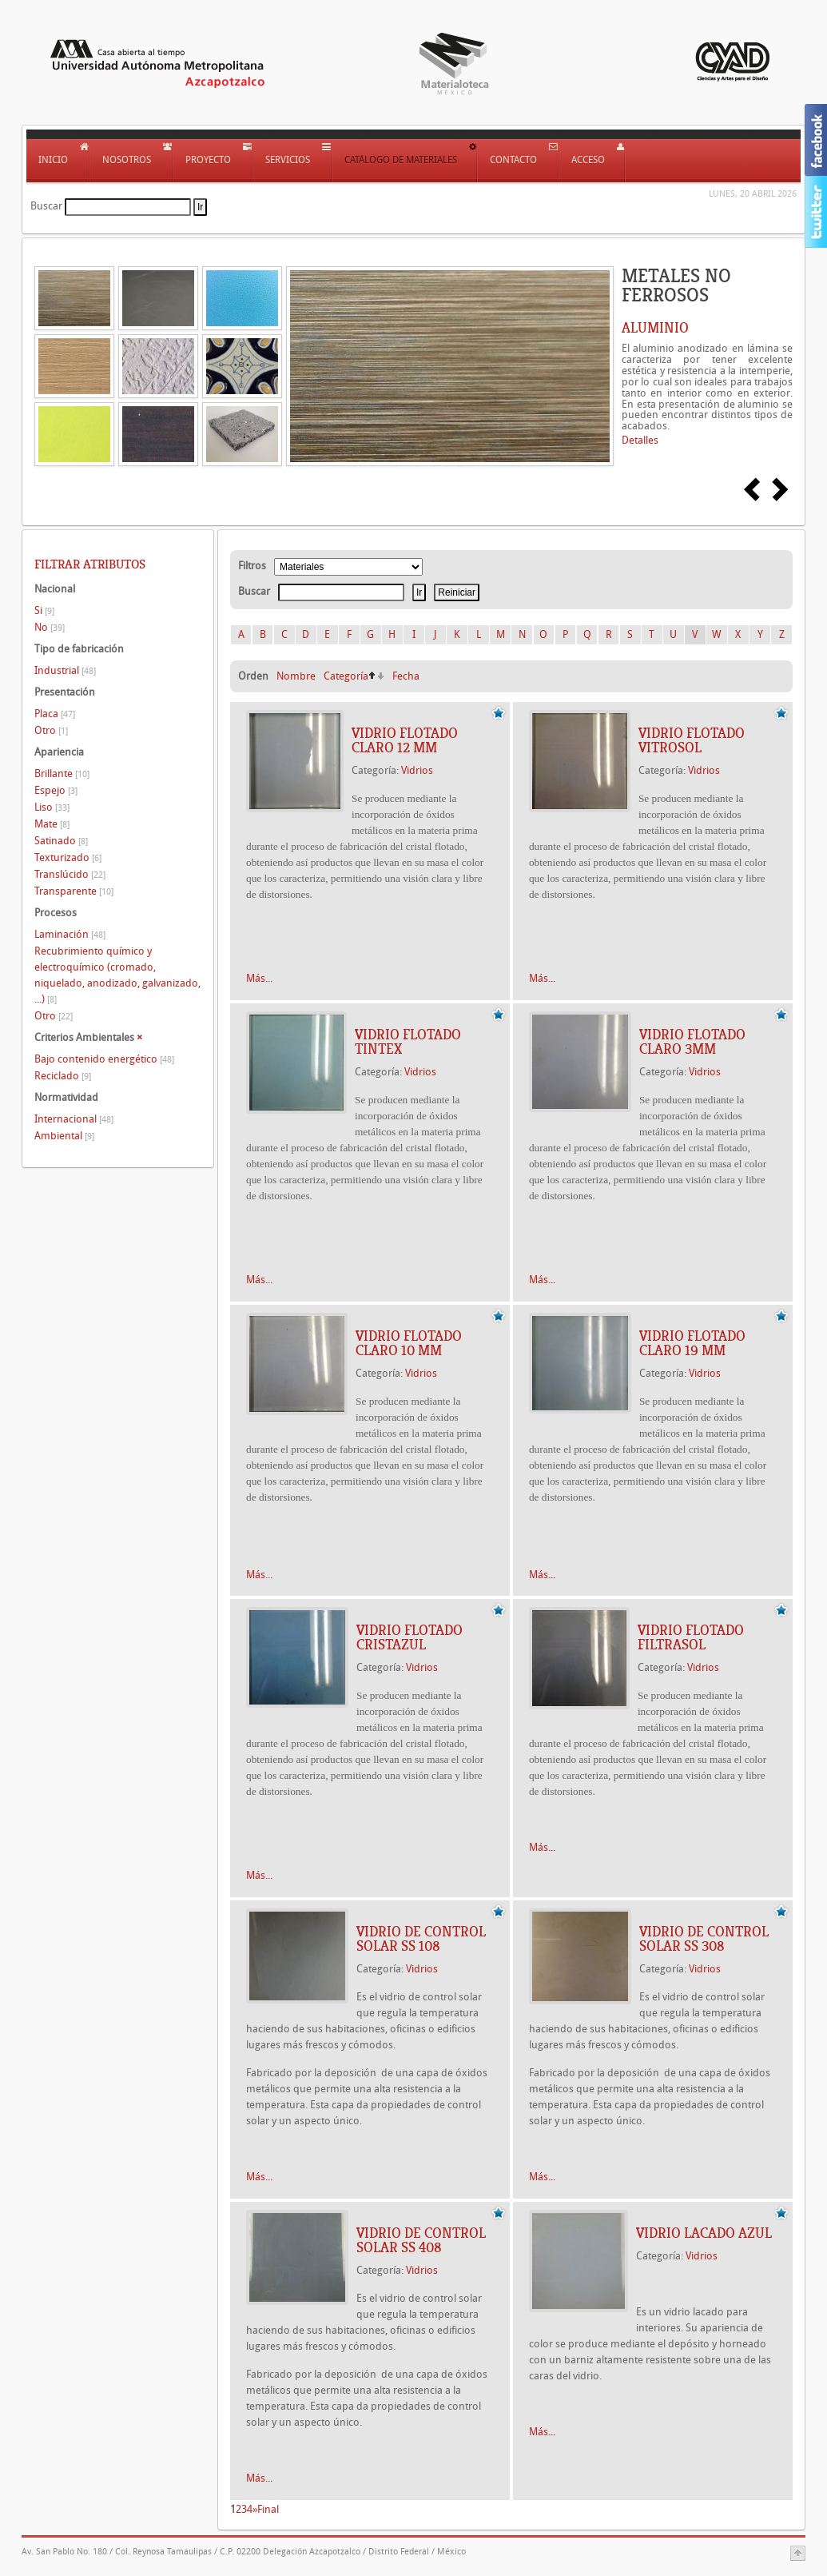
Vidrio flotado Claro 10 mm (409, 1343)
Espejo (56, 790)
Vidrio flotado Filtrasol (691, 1637)
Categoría (346, 676)
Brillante (61, 774)
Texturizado (67, 857)
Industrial (65, 670)
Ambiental (64, 1136)
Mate (52, 824)
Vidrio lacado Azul (704, 2233)
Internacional (73, 1119)
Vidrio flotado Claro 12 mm (405, 740)
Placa (54, 714)
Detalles (640, 440)
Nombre (296, 676)
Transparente (73, 891)
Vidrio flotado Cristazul (409, 1637)
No (49, 627)
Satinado (61, 841)
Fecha (405, 676)
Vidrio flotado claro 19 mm (692, 1343)
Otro (51, 730)
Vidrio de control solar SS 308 (704, 1939)
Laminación (69, 934)
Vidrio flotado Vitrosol (691, 740)
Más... (259, 978)
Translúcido (69, 874)
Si (44, 610)
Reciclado (62, 1076)
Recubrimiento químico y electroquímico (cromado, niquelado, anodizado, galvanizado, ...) (117, 975)
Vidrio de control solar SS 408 (421, 2240)
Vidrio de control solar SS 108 (421, 1939)
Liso (52, 807)
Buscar (46, 206)
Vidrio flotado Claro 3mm (692, 1042)
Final (268, 2509)
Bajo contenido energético (104, 1059)
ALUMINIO (655, 328)
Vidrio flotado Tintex (408, 1042)
